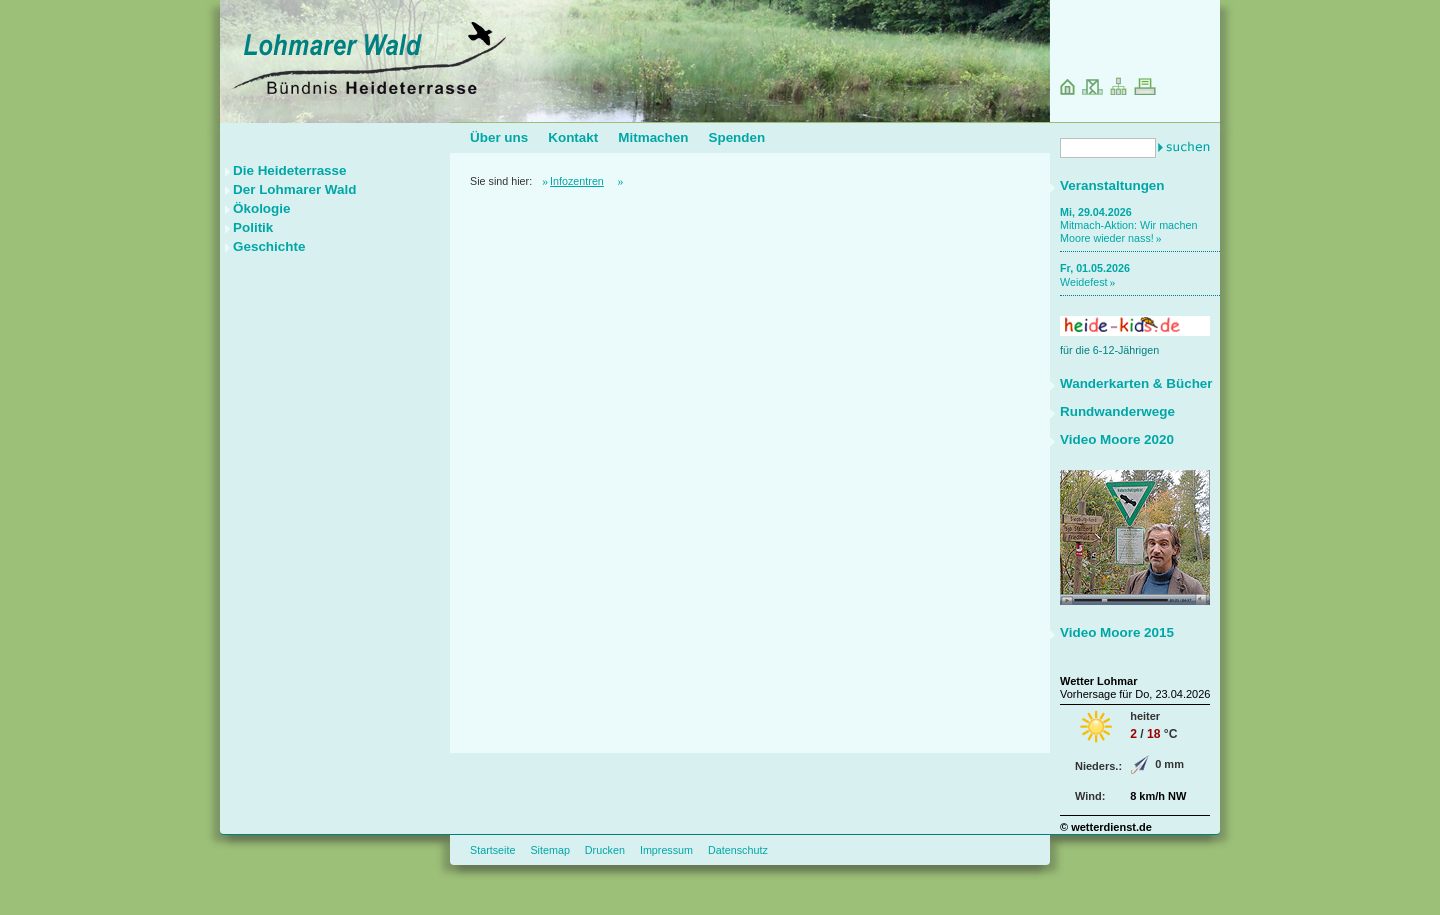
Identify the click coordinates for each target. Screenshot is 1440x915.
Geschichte (269, 246)
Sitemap (549, 850)
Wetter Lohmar (1098, 681)
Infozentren (577, 181)
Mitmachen (653, 137)
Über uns (499, 137)
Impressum (666, 850)
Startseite (492, 850)
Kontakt (573, 137)
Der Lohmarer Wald (294, 189)
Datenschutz (738, 850)
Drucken (605, 850)
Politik (253, 227)
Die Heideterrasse (290, 170)
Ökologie (262, 208)
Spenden (736, 137)
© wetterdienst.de (1106, 827)
